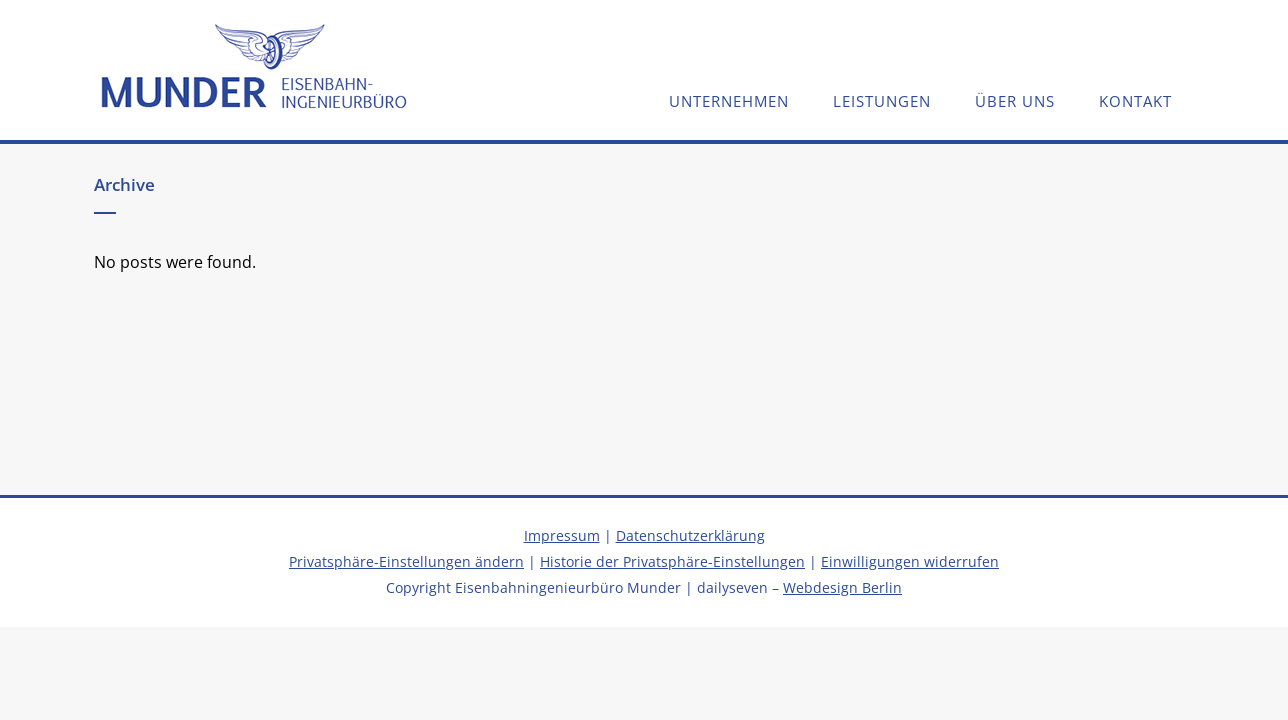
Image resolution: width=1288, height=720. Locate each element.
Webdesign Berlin (842, 587)
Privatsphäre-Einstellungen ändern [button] (406, 561)
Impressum (562, 535)
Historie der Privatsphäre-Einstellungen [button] (672, 561)
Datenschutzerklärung (690, 535)
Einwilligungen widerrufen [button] (910, 561)
